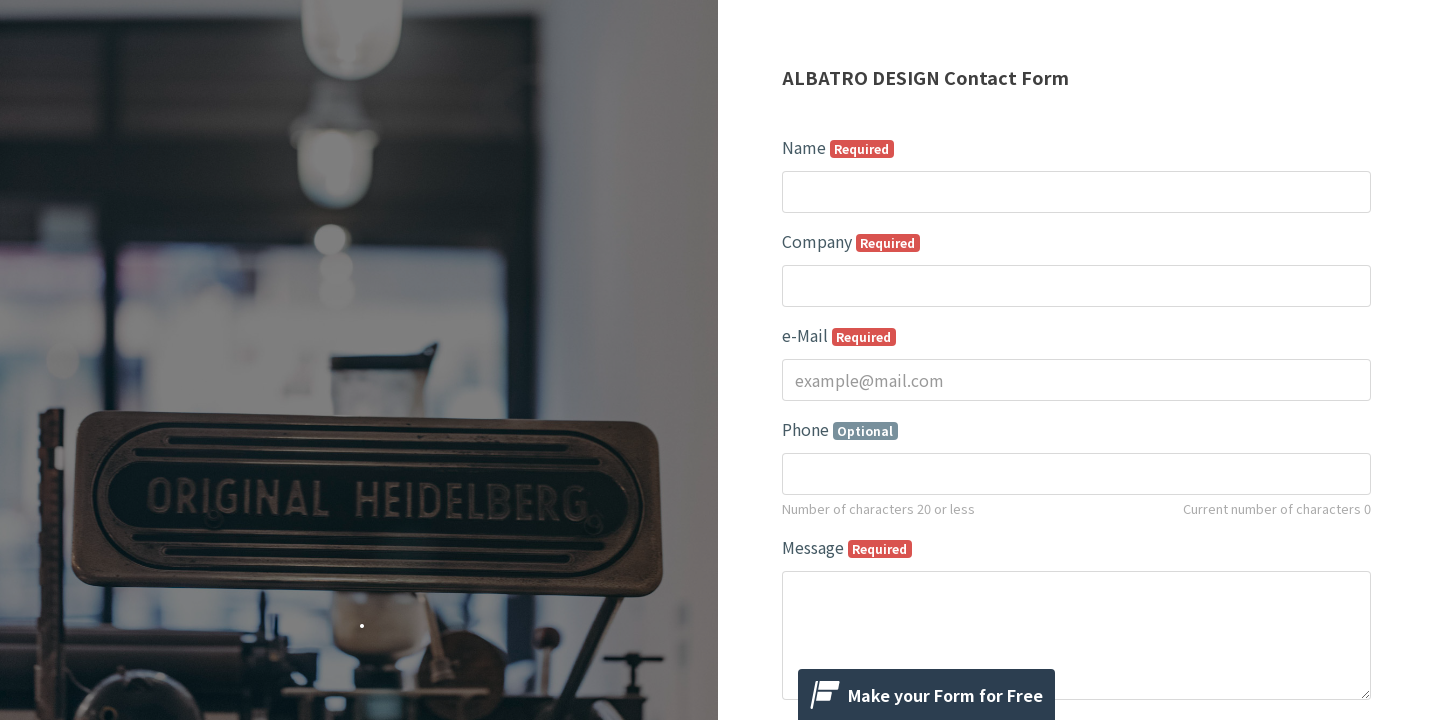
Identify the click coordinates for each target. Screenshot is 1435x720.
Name (838, 147)
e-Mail (839, 335)
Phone (840, 429)
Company (851, 241)
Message (847, 547)
